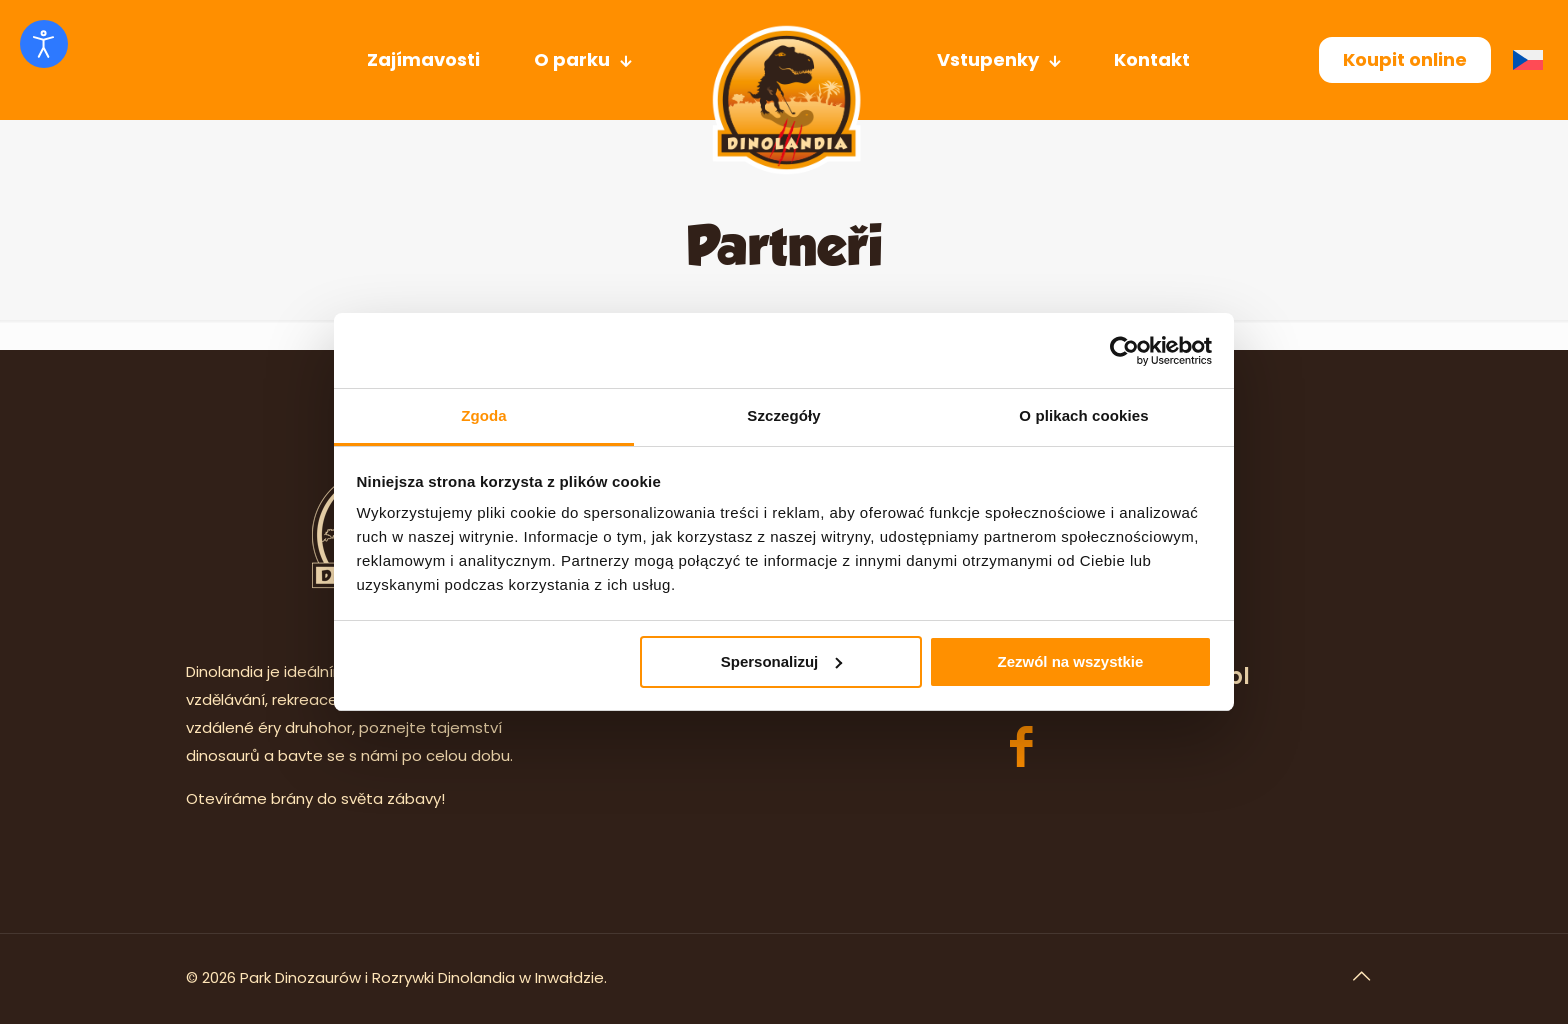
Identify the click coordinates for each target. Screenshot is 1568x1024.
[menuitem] (1533, 60)
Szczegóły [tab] (783, 415)
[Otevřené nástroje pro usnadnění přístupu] (44, 44)
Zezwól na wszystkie (1070, 661)
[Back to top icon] (1361, 976)
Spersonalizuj (782, 661)
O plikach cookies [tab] (1083, 415)
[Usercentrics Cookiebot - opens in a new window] (1124, 351)
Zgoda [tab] (484, 415)
